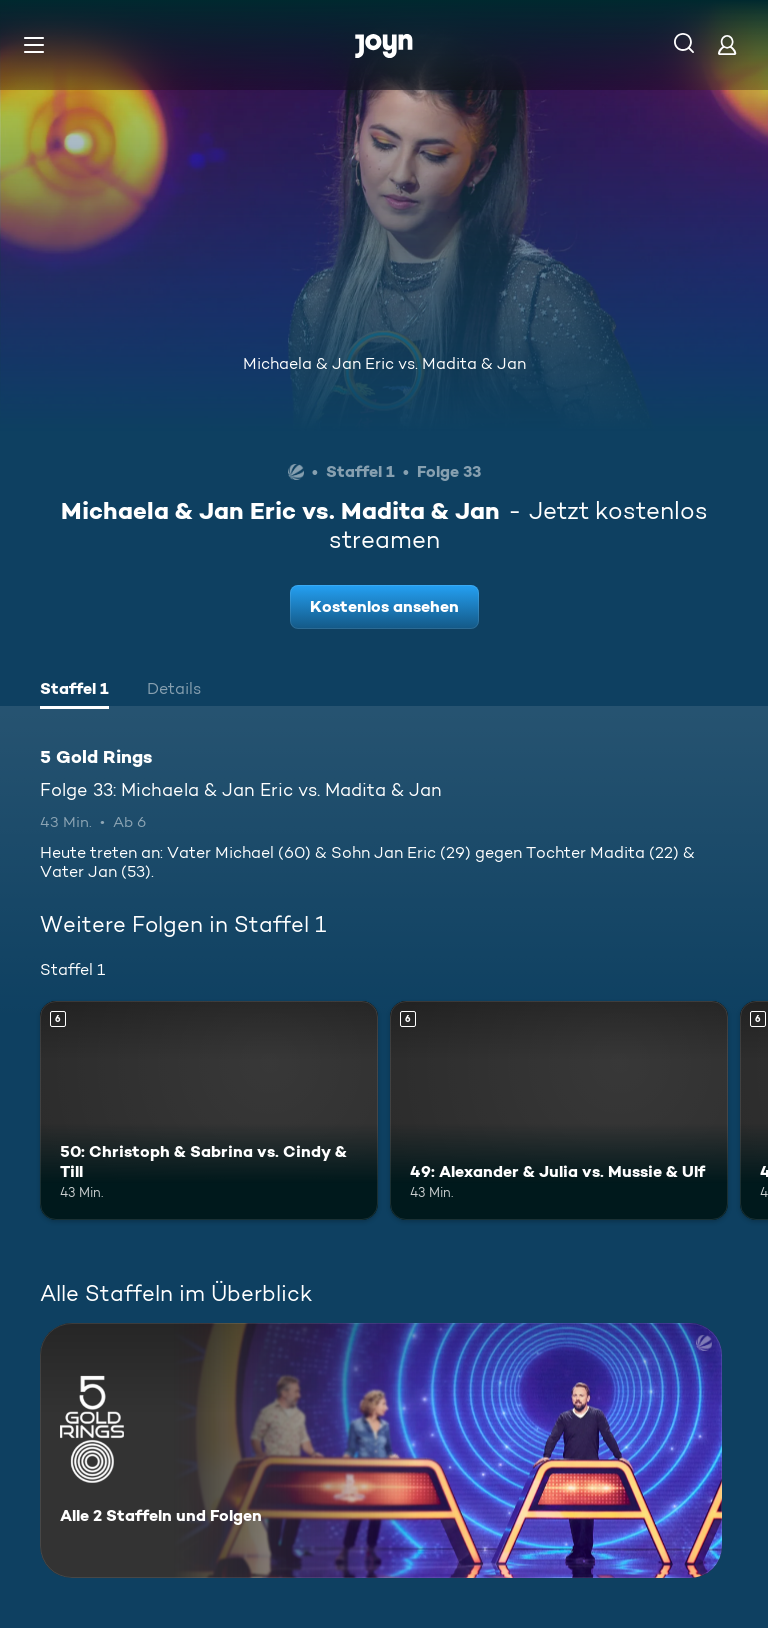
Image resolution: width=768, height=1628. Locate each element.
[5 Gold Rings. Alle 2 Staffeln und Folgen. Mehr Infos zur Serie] (381, 1450)
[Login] (727, 44)
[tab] (74, 691)
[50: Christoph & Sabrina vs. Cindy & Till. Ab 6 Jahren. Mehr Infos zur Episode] (209, 1111)
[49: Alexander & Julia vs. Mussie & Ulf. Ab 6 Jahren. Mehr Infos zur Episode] (559, 1111)
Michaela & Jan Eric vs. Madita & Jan (384, 363)
